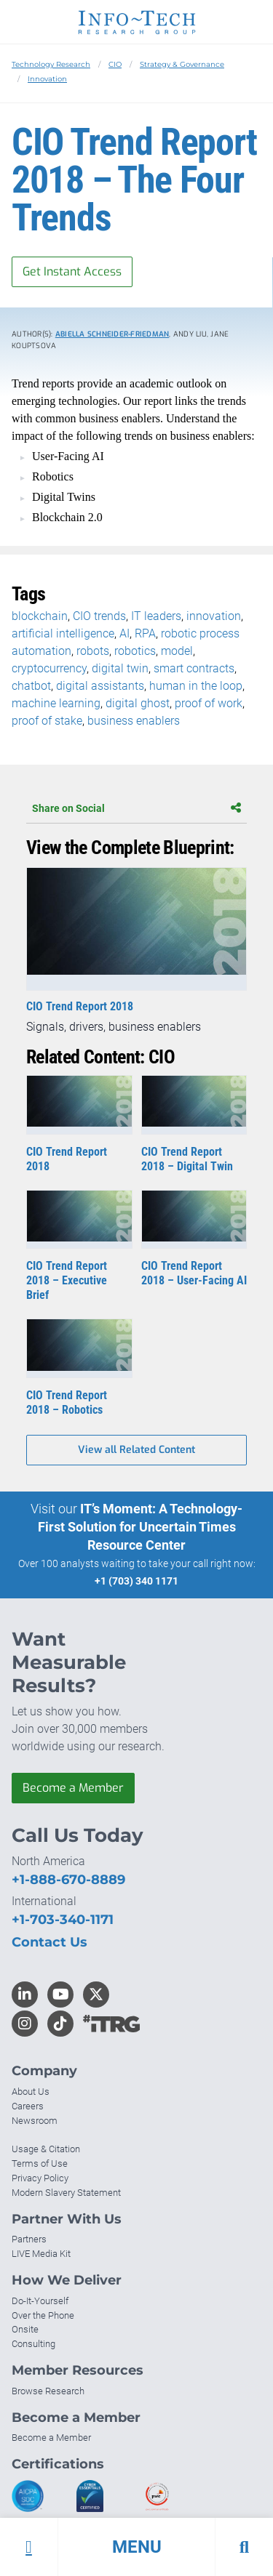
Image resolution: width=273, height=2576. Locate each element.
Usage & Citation (46, 2149)
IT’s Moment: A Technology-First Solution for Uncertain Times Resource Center (140, 1527)
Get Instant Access (72, 271)
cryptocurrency (49, 668)
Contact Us (49, 1942)
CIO (115, 64)
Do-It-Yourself (40, 2300)
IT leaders (156, 616)
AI (124, 633)
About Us (31, 2091)
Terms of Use (40, 2163)
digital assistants (100, 686)
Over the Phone (43, 2315)
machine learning (56, 703)
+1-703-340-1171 (63, 1920)
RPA (145, 633)
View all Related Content (136, 1450)
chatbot (31, 686)
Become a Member (73, 1787)
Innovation (47, 79)
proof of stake (47, 721)
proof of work (208, 703)
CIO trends (99, 616)
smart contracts (194, 668)
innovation (213, 616)
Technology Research (51, 64)
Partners (29, 2239)
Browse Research (48, 2391)
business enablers (133, 721)
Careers (28, 2106)
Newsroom (35, 2120)
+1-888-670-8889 (68, 1880)
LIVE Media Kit (41, 2253)
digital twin (120, 668)
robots (92, 651)
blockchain (40, 616)
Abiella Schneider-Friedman (112, 334)
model (177, 651)
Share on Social (136, 808)
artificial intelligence (63, 633)
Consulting (33, 2343)
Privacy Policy (40, 2178)
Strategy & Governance (182, 64)
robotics (135, 651)
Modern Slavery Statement (66, 2192)
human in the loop (195, 686)
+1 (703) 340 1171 (136, 1581)
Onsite (25, 2329)
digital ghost (138, 703)
